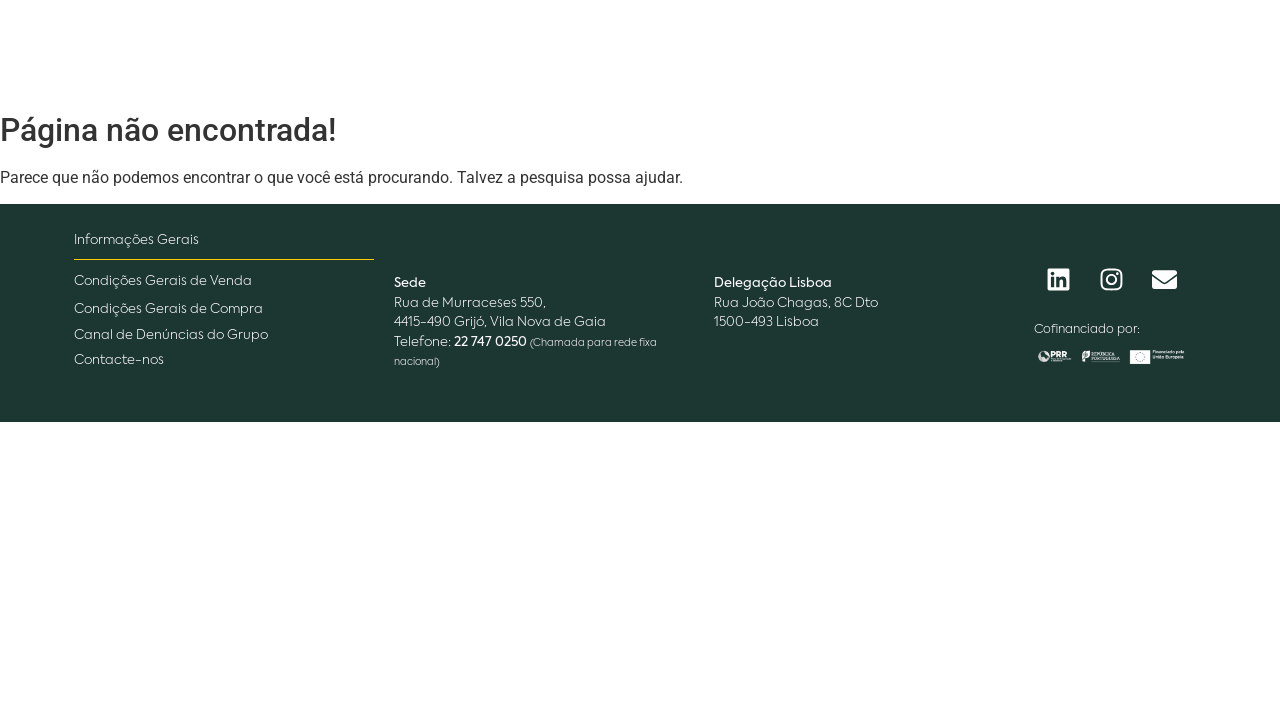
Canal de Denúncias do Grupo (171, 335)
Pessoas (716, 51)
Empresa (421, 51)
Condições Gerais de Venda (163, 281)
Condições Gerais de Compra (168, 309)
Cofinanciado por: (1087, 330)
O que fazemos (571, 51)
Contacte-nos (119, 360)
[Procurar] (1079, 52)
